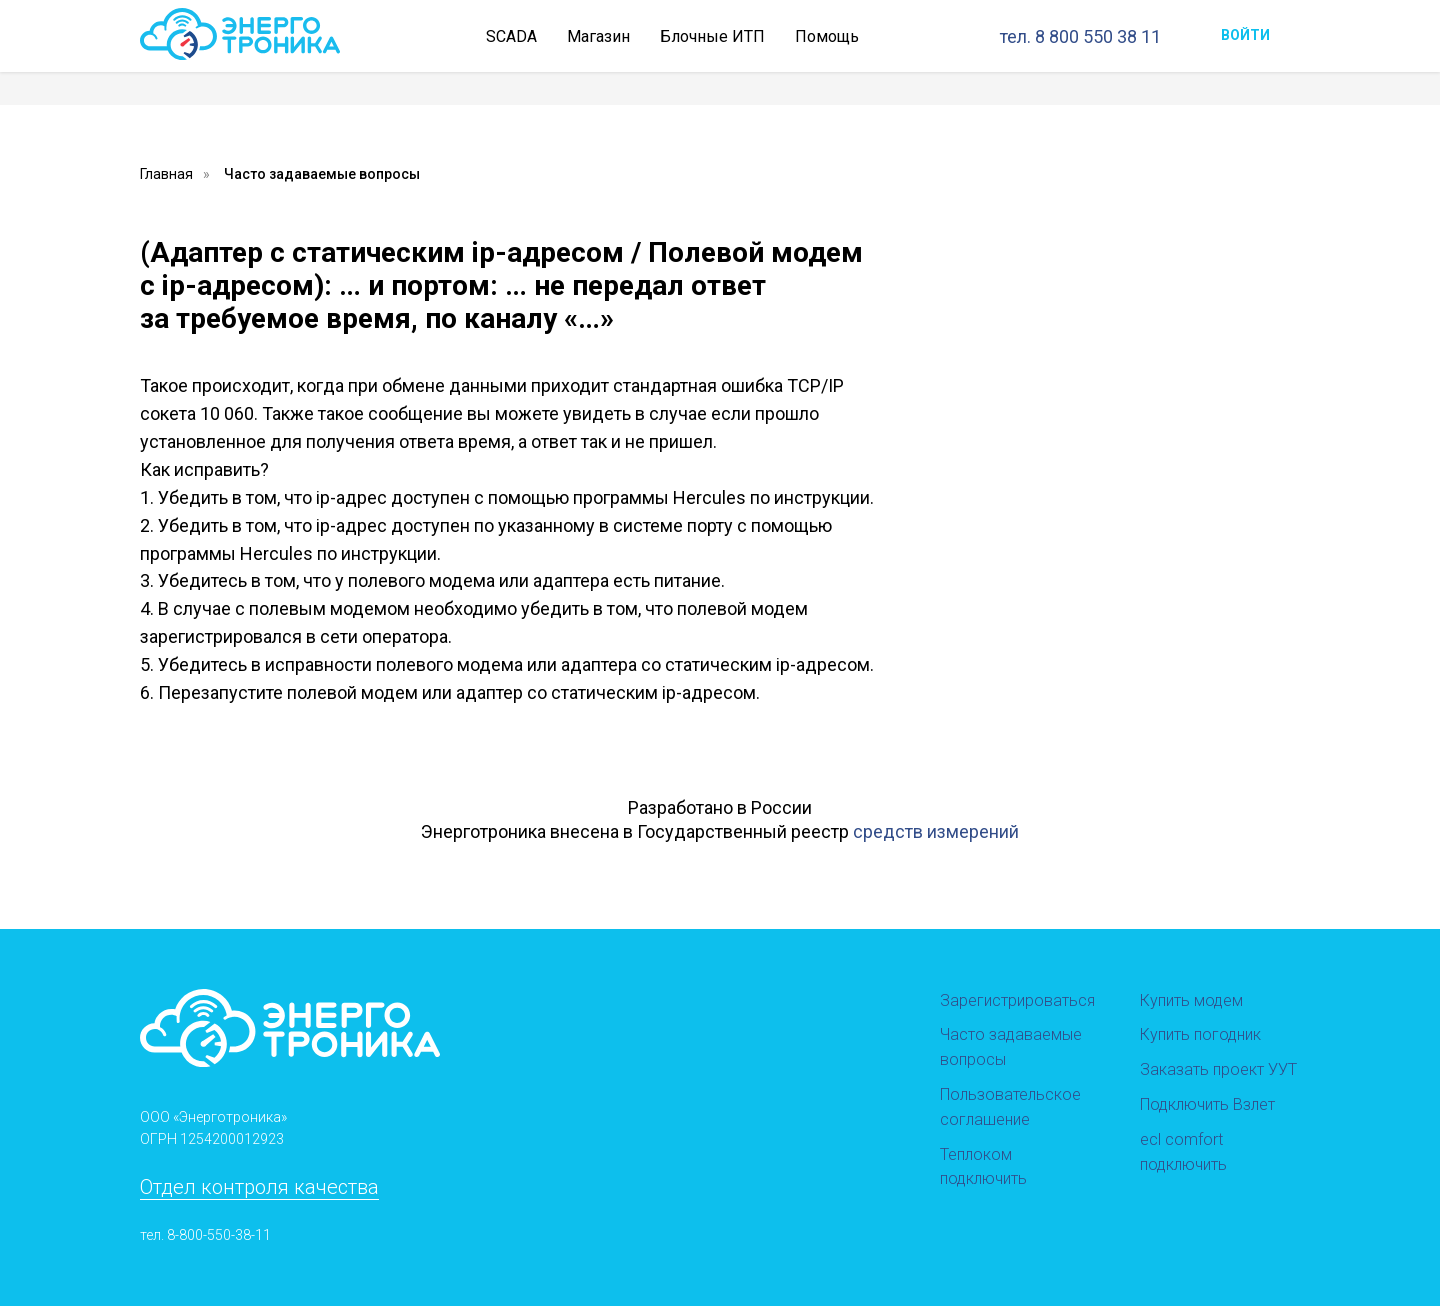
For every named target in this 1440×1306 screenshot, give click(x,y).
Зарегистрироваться (1017, 1000)
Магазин (598, 36)
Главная (166, 174)
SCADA (511, 36)
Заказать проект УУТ (1218, 1069)
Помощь (827, 36)
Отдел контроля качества (259, 1187)
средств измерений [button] (936, 831)
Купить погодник (1200, 1034)
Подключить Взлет (1207, 1104)
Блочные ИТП (712, 36)
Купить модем (1191, 1000)
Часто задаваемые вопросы (322, 174)
